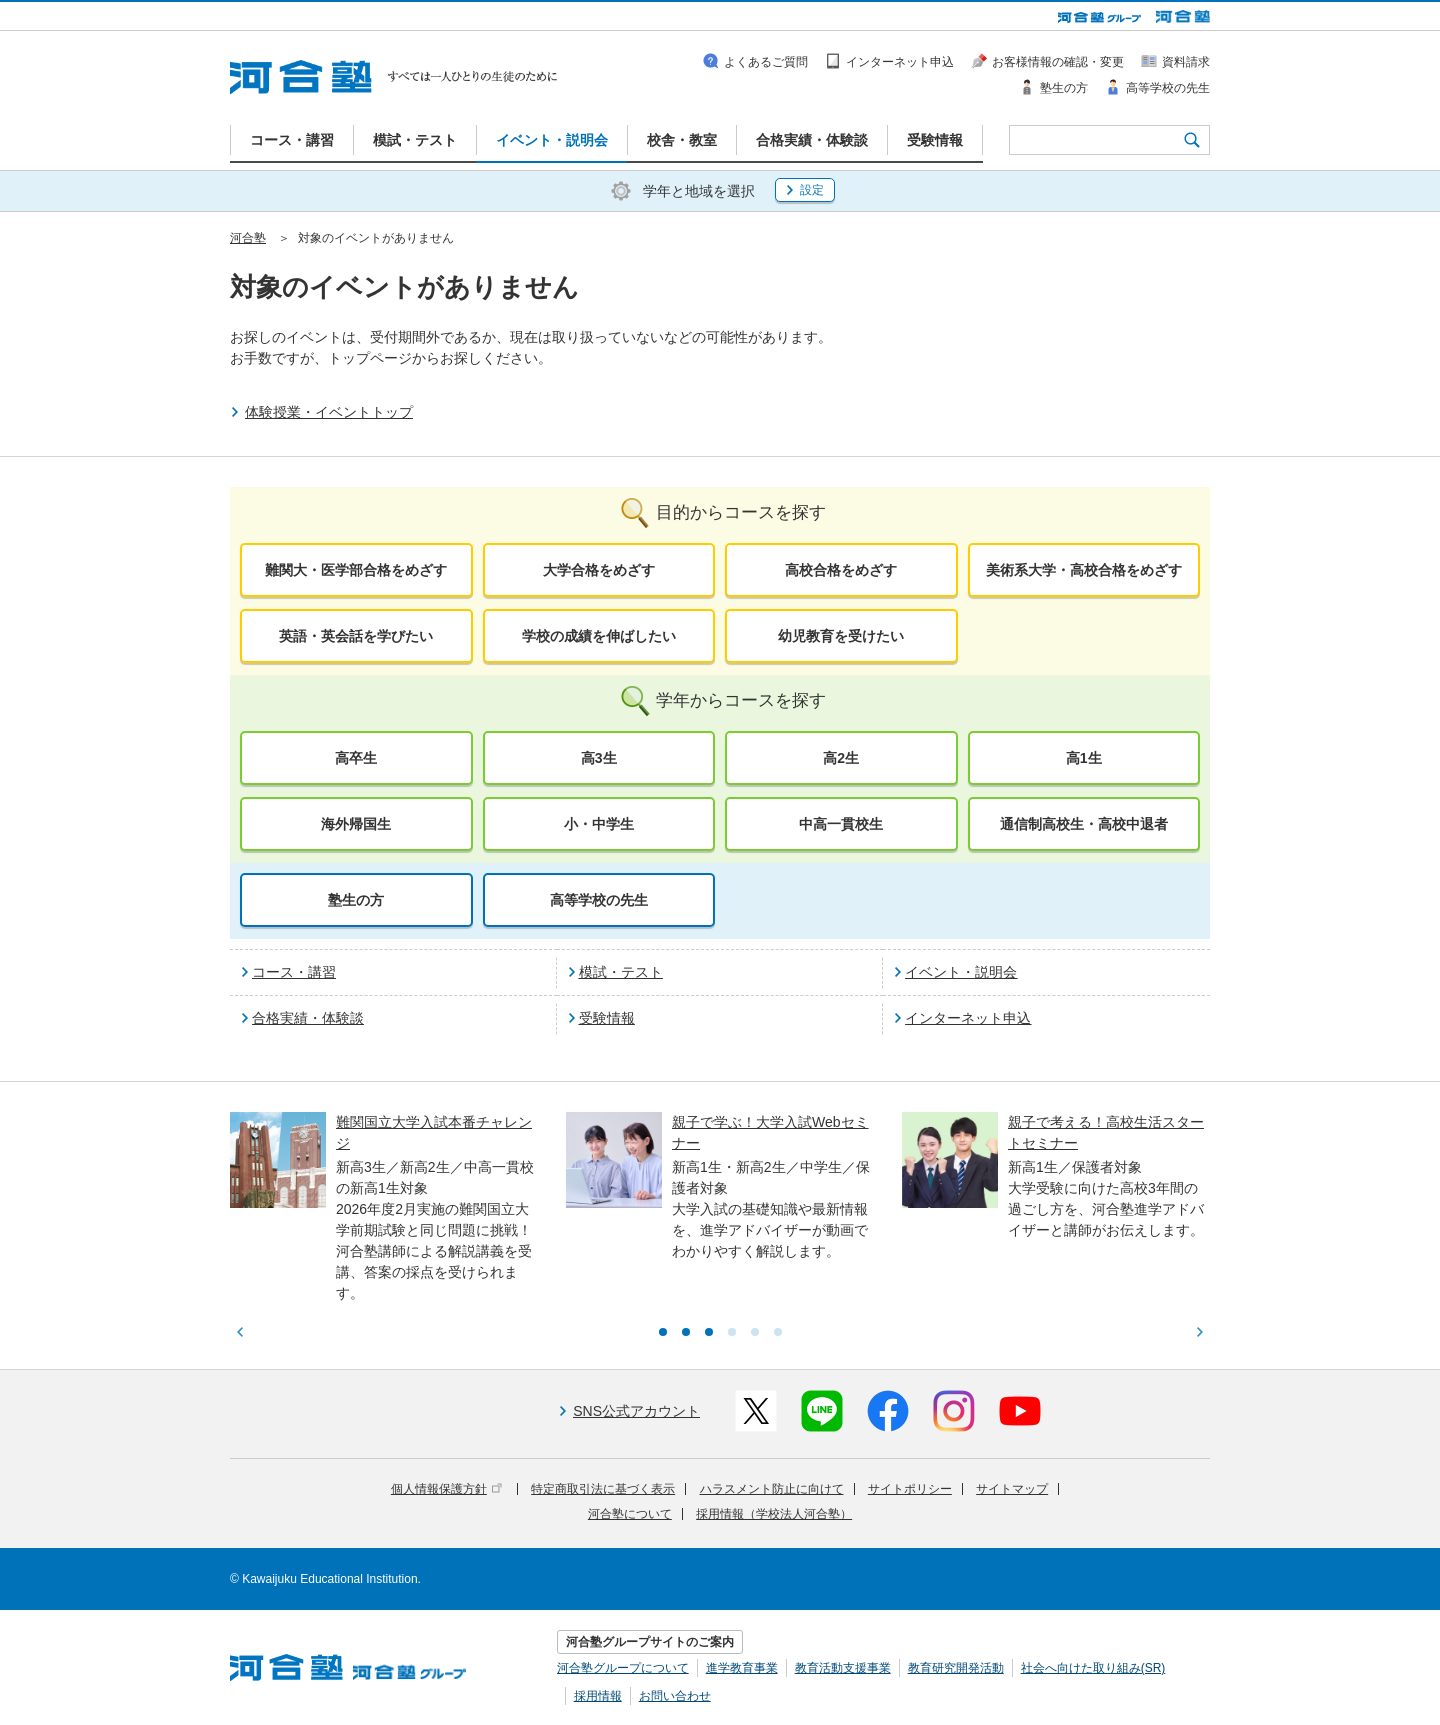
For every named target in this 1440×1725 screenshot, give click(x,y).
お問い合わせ (675, 1696)
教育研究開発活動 (956, 1668)
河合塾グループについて (623, 1668)
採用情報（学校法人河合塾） (774, 1514)
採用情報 (598, 1696)
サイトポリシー (910, 1489)
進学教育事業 (742, 1668)
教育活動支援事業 (843, 1668)
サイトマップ (1012, 1489)
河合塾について (630, 1514)
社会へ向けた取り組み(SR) (1093, 1668)
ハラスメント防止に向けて (772, 1489)
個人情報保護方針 (446, 1489)
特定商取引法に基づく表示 (603, 1489)
